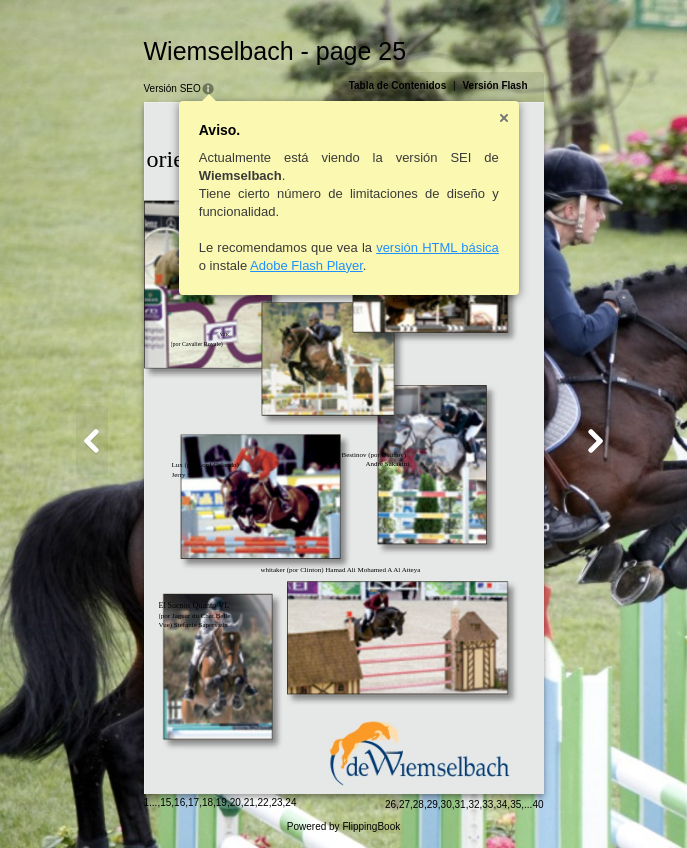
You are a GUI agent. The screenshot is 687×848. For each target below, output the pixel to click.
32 (473, 804)
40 (537, 804)
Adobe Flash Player (306, 265)
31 (460, 804)
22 (263, 802)
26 (390, 804)
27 (404, 804)
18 (207, 802)
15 (165, 802)
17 (193, 802)
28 (418, 804)
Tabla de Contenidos (398, 85)
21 (249, 802)
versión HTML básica (437, 247)
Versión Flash (494, 85)
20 (235, 802)
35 (515, 804)
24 (290, 802)
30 (446, 804)
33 (487, 804)
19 (221, 802)
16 (179, 802)
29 (432, 804)
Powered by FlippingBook (343, 826)
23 (276, 802)
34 (501, 804)
